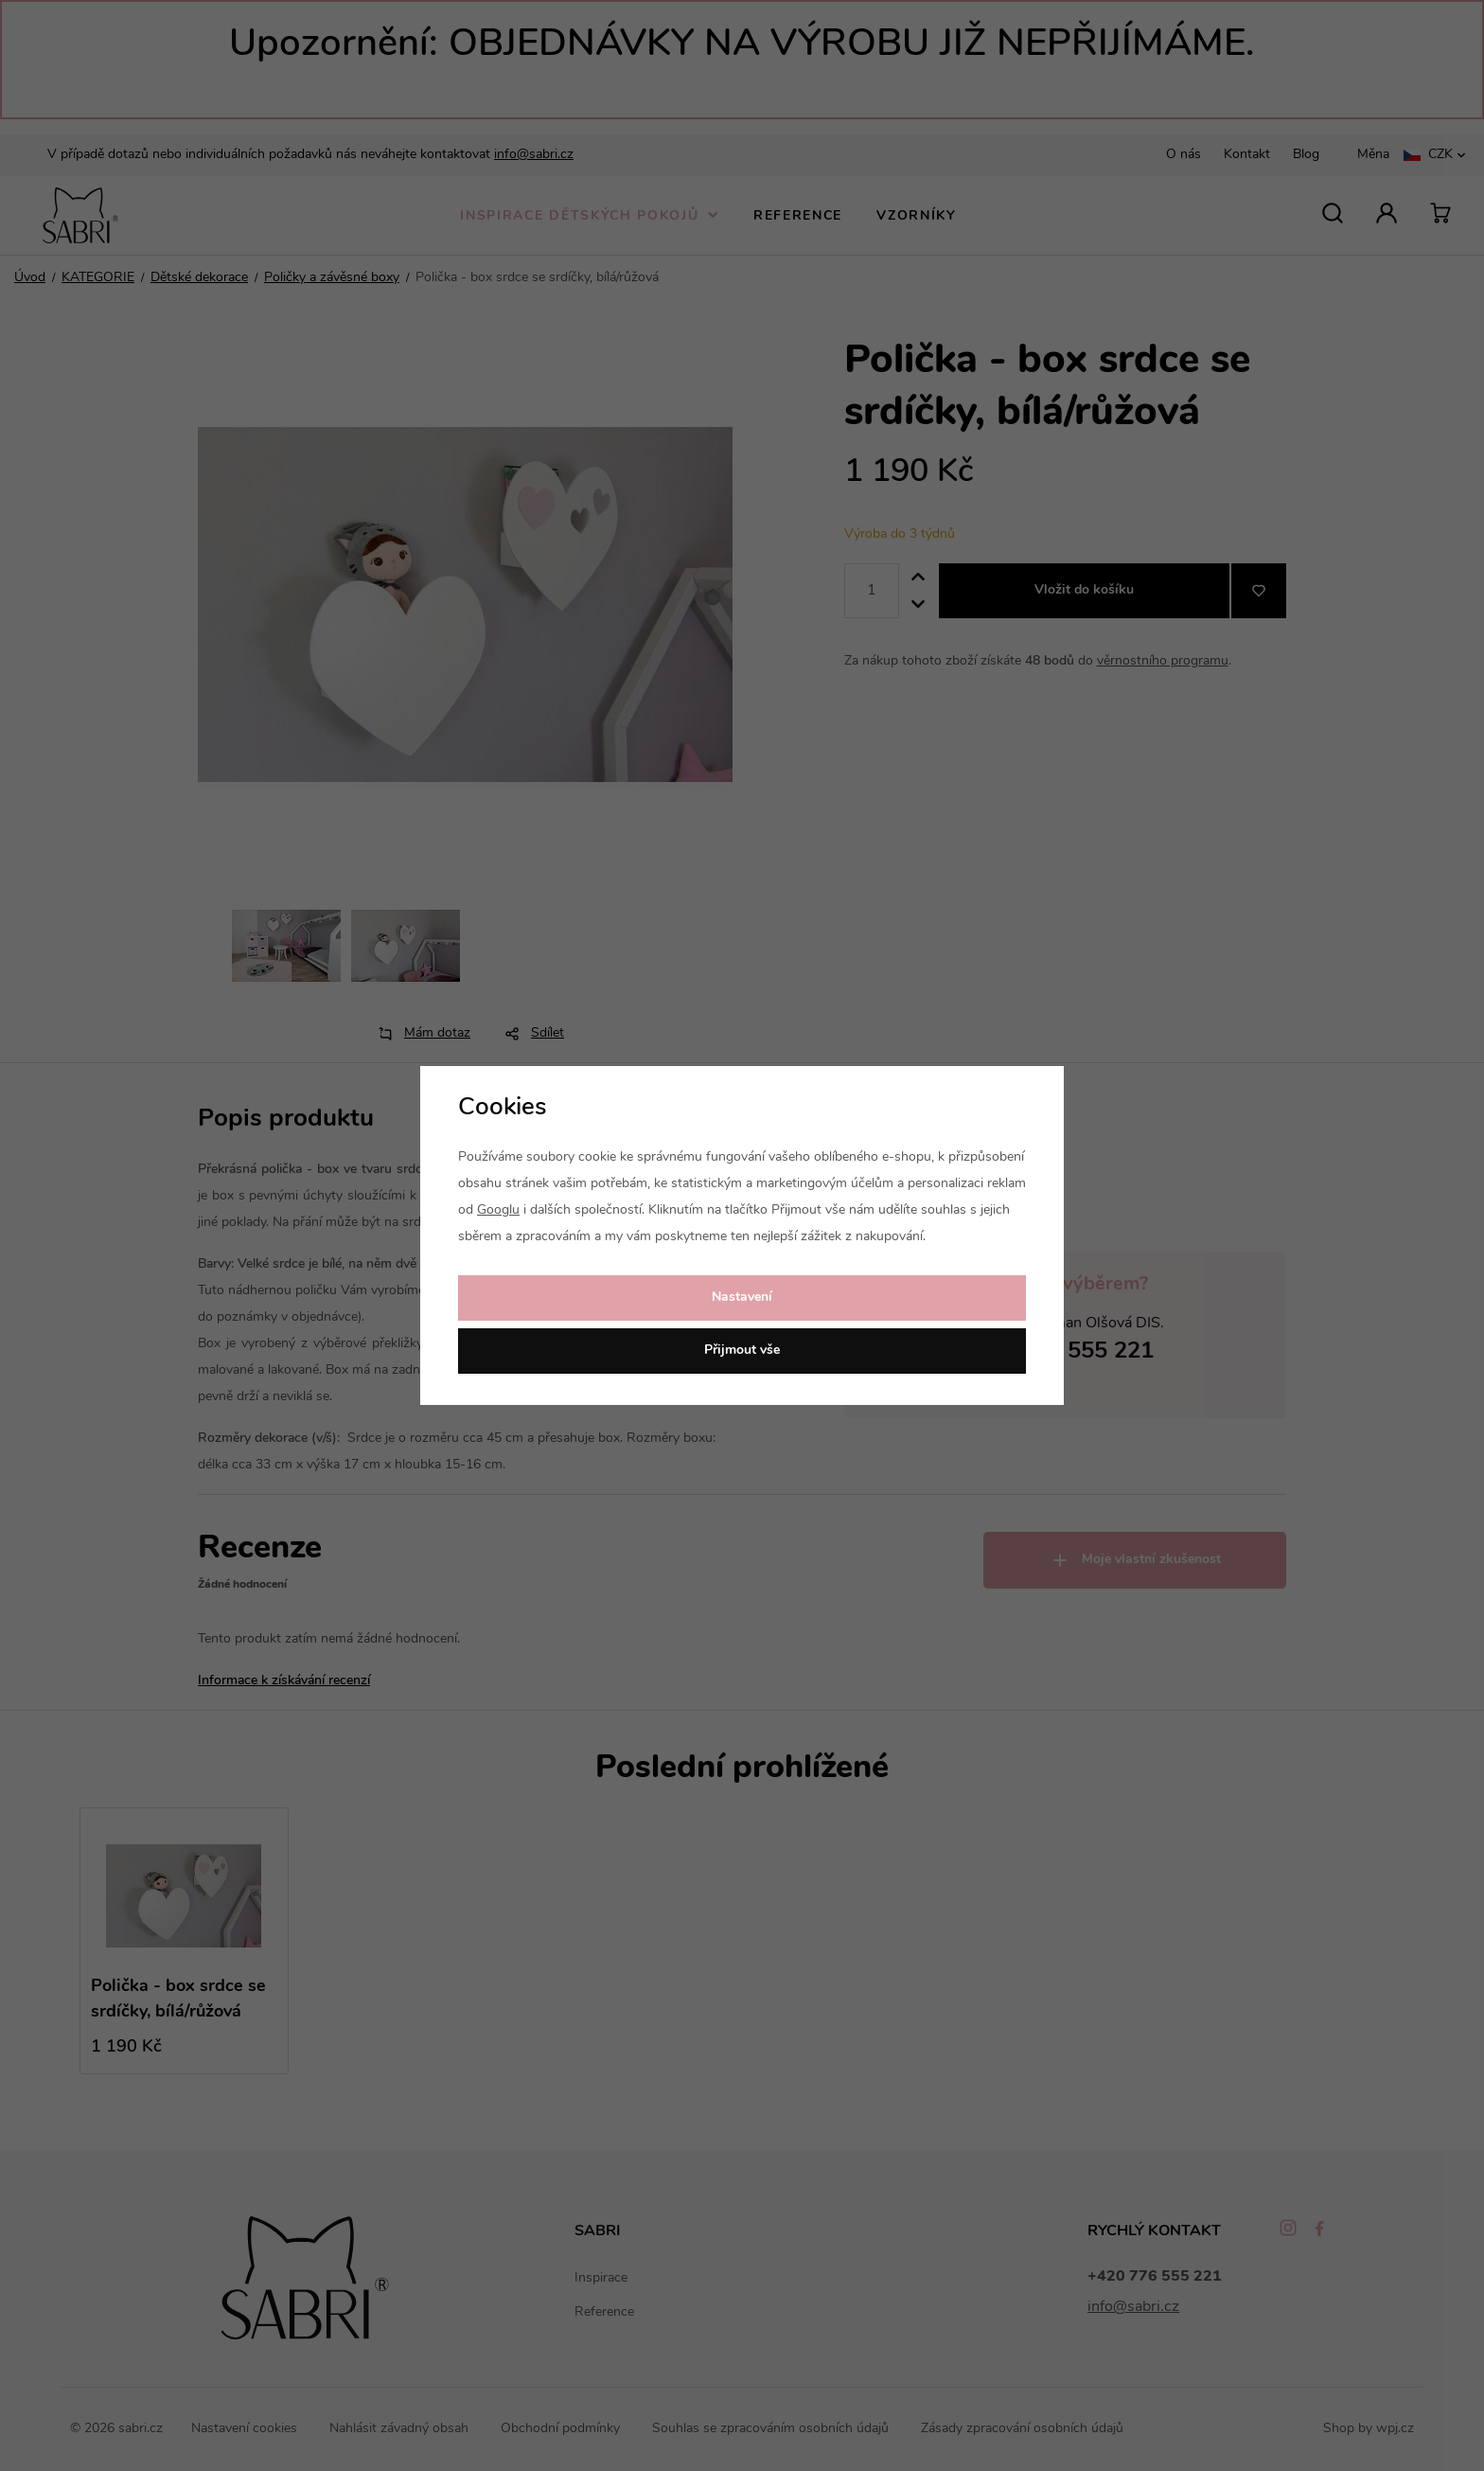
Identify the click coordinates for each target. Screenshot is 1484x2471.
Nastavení (742, 1297)
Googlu (498, 1210)
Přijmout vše (742, 1350)
